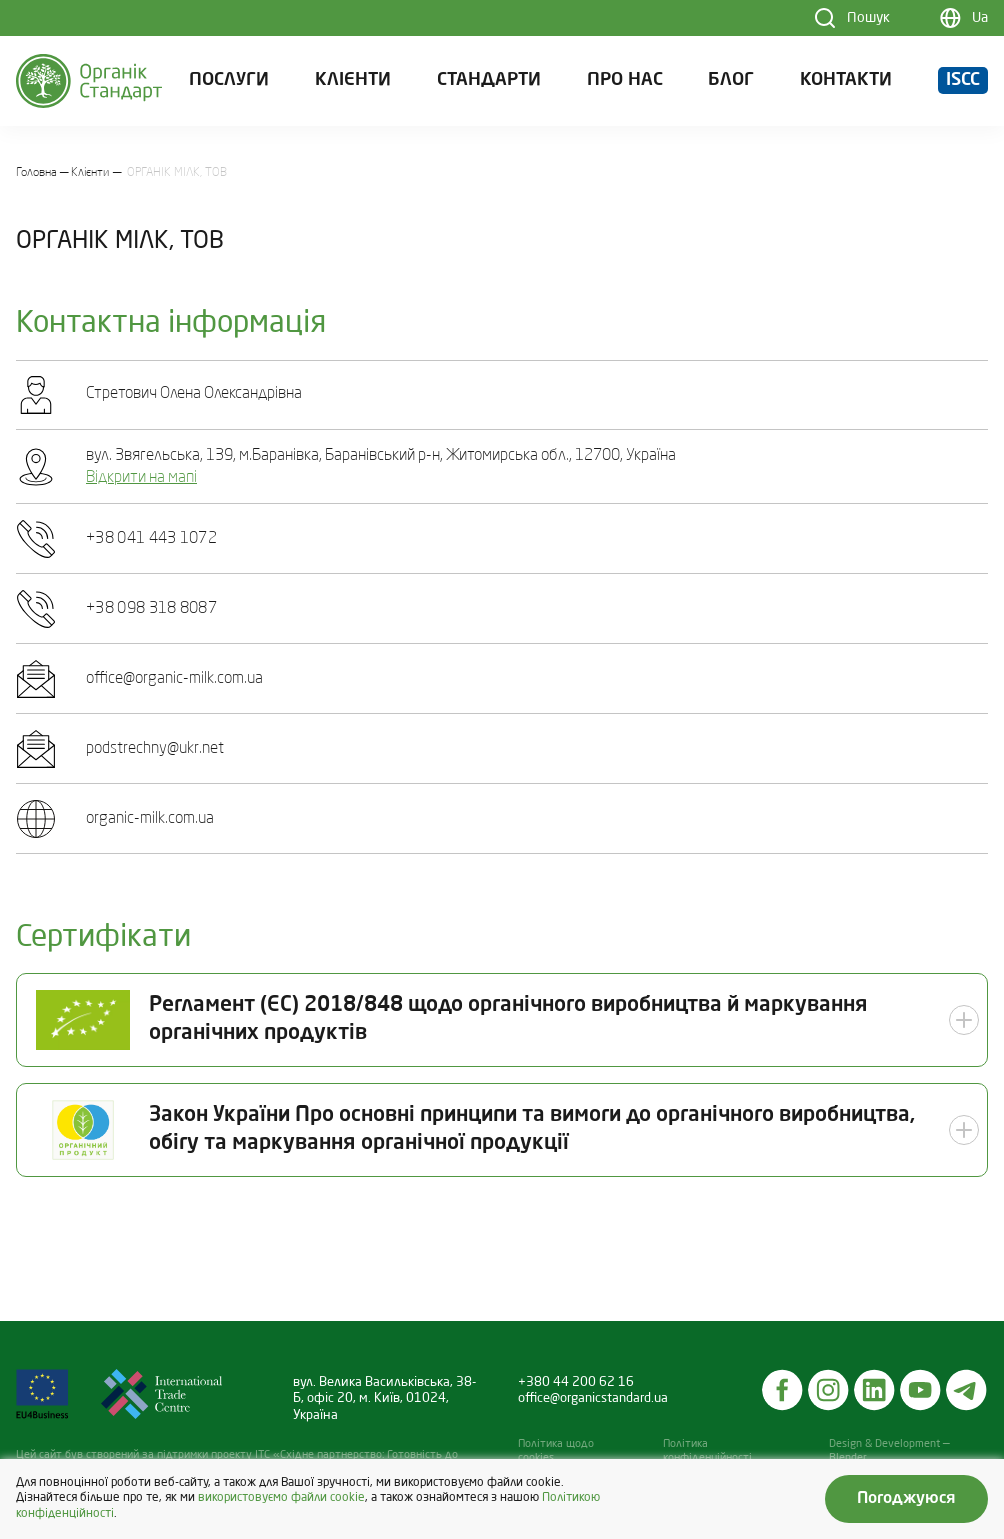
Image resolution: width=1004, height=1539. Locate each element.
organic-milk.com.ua (150, 819)
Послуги (229, 80)
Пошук (868, 18)
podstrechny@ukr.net (155, 749)
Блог (731, 80)
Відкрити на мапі (141, 478)
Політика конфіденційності (707, 1451)
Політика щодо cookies (556, 1451)
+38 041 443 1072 (151, 539)
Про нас (625, 80)
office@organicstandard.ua (593, 1398)
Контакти (846, 80)
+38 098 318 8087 (151, 609)
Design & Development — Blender (889, 1451)
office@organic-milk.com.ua (174, 679)
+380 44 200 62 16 (576, 1382)
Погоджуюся (906, 1499)
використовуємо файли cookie (281, 1498)
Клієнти (353, 80)
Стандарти (489, 80)
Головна (36, 173)
